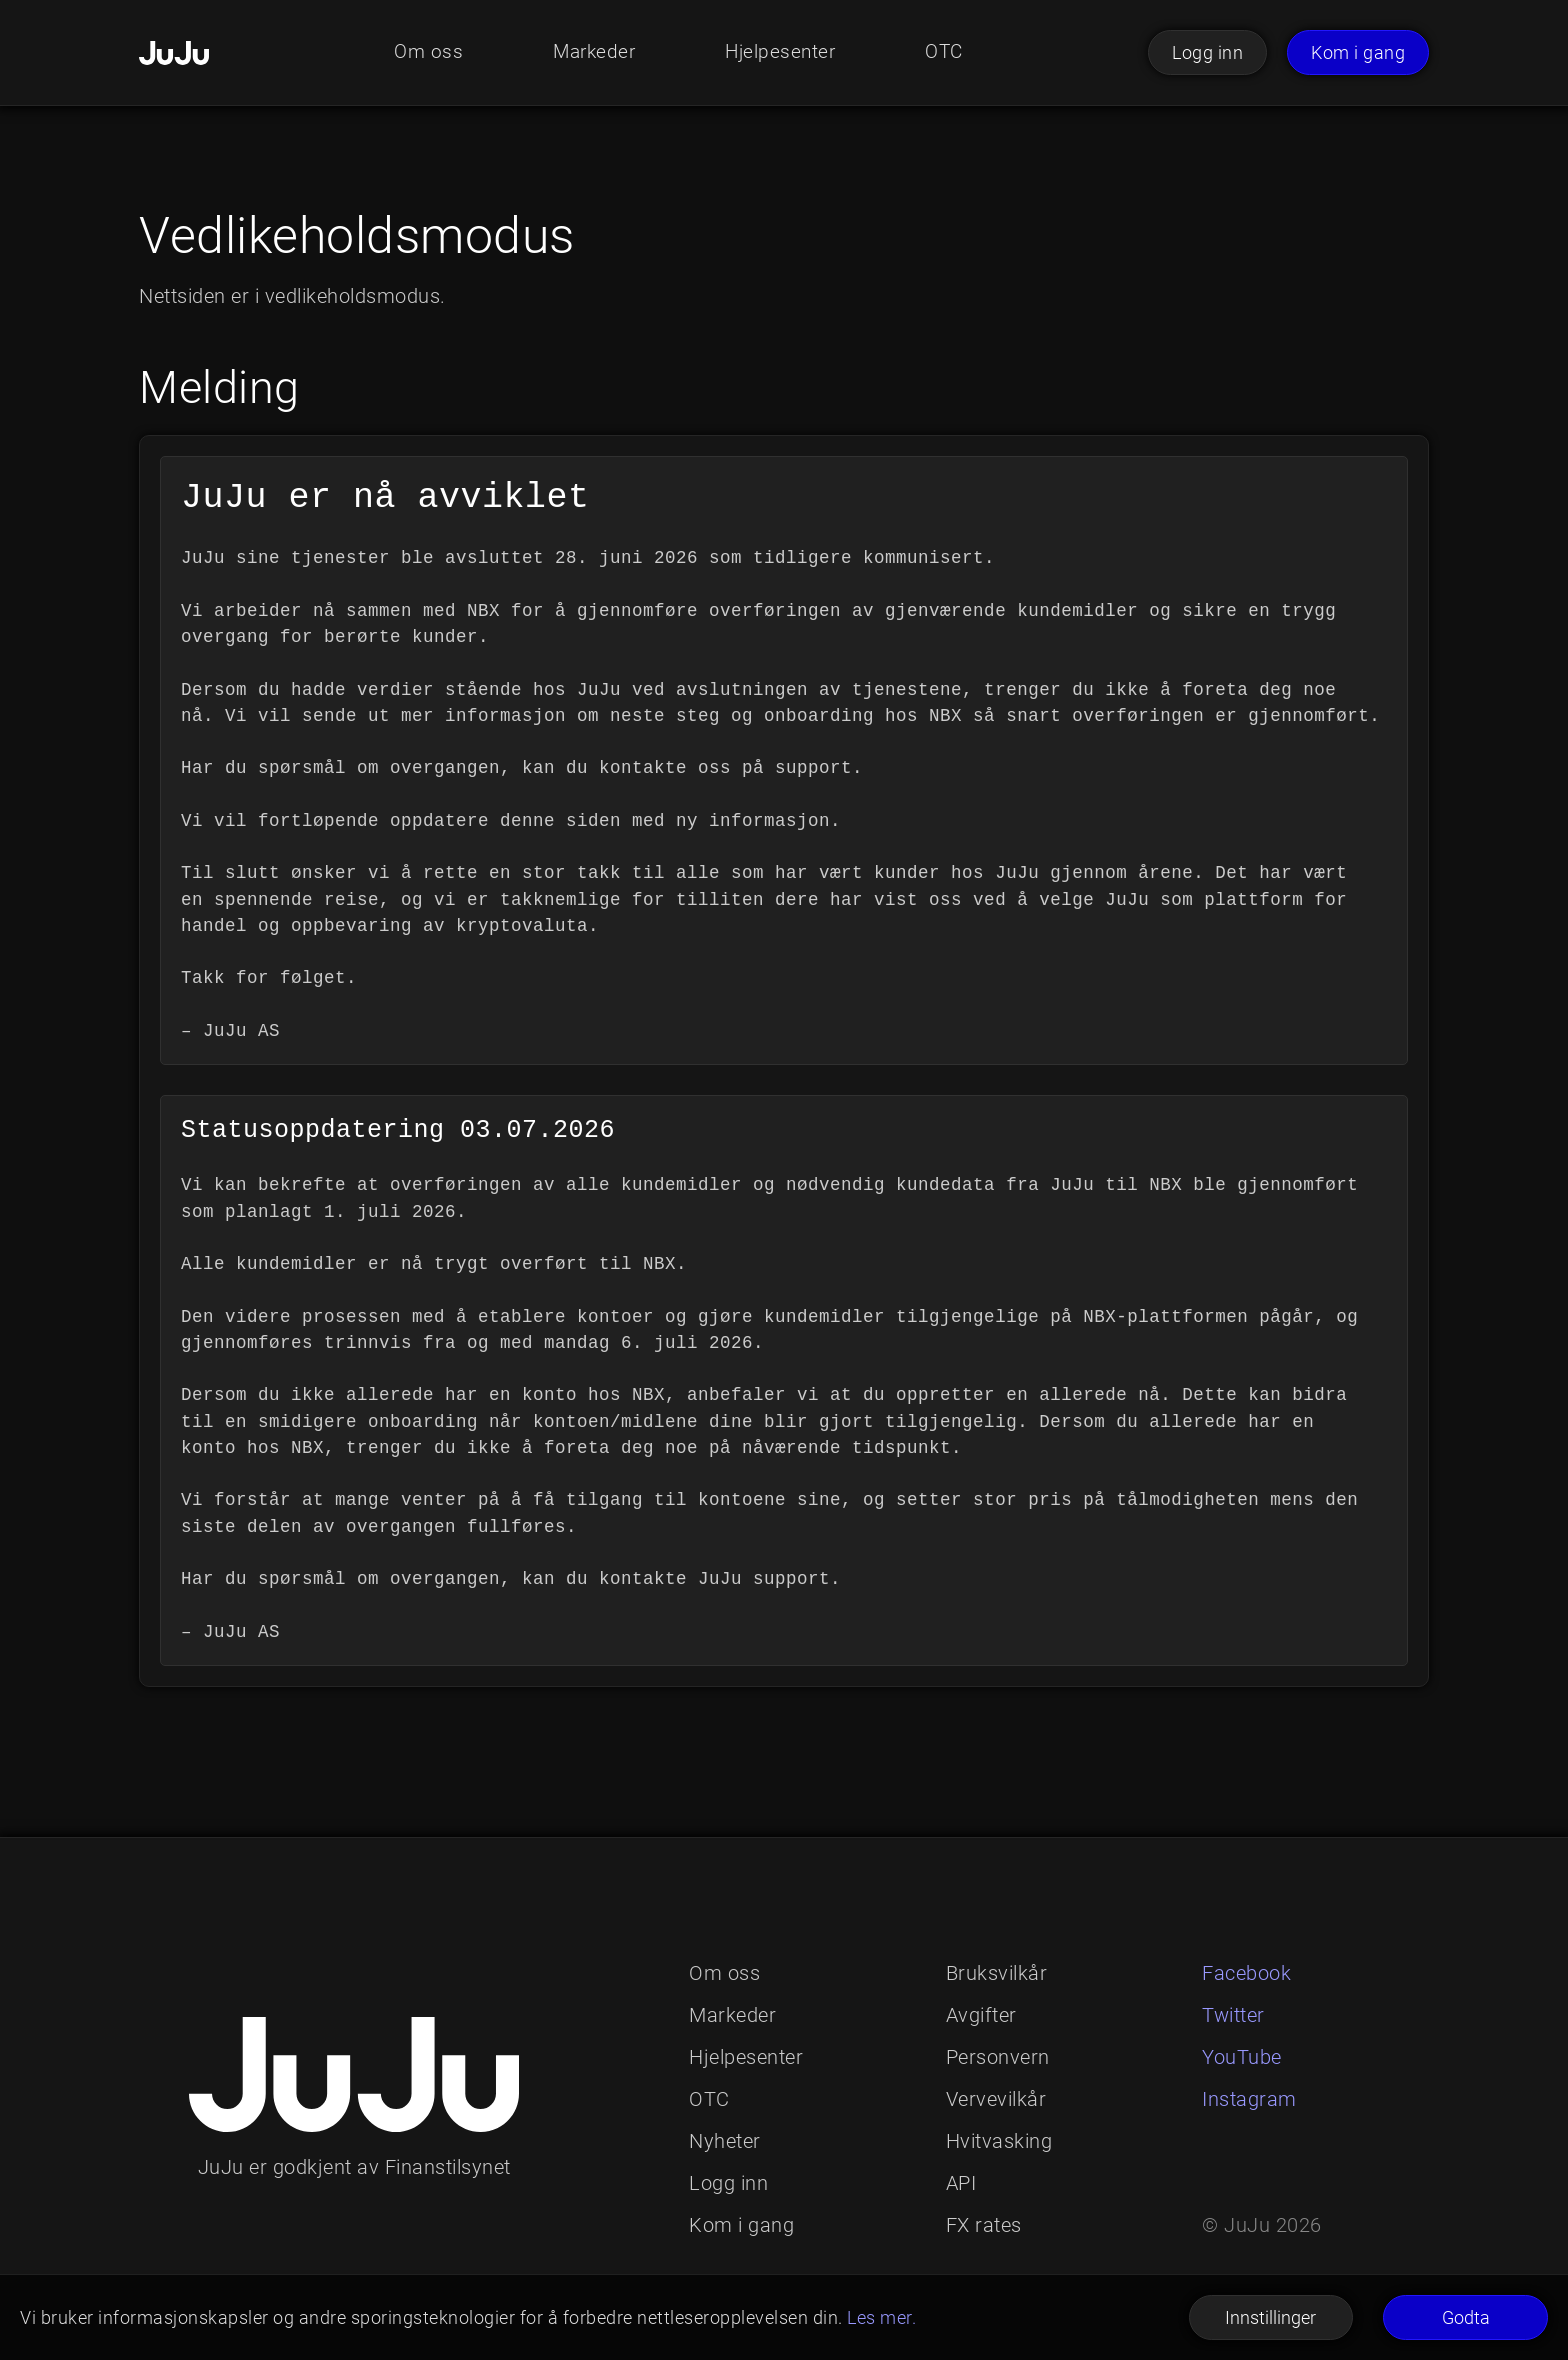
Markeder (591, 53)
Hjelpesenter (782, 53)
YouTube (1242, 2057)
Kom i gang (1358, 52)
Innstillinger (1270, 2317)
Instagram (1249, 2099)
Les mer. (881, 2317)
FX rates (984, 2225)
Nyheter (725, 2141)
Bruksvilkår (997, 1973)
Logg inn (1207, 52)
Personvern (998, 2057)
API (961, 2183)
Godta (1466, 2317)
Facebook (1246, 1973)
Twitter (1233, 2015)
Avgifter (981, 2015)
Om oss (422, 53)
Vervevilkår (996, 2099)
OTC (949, 53)
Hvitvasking (999, 2141)
